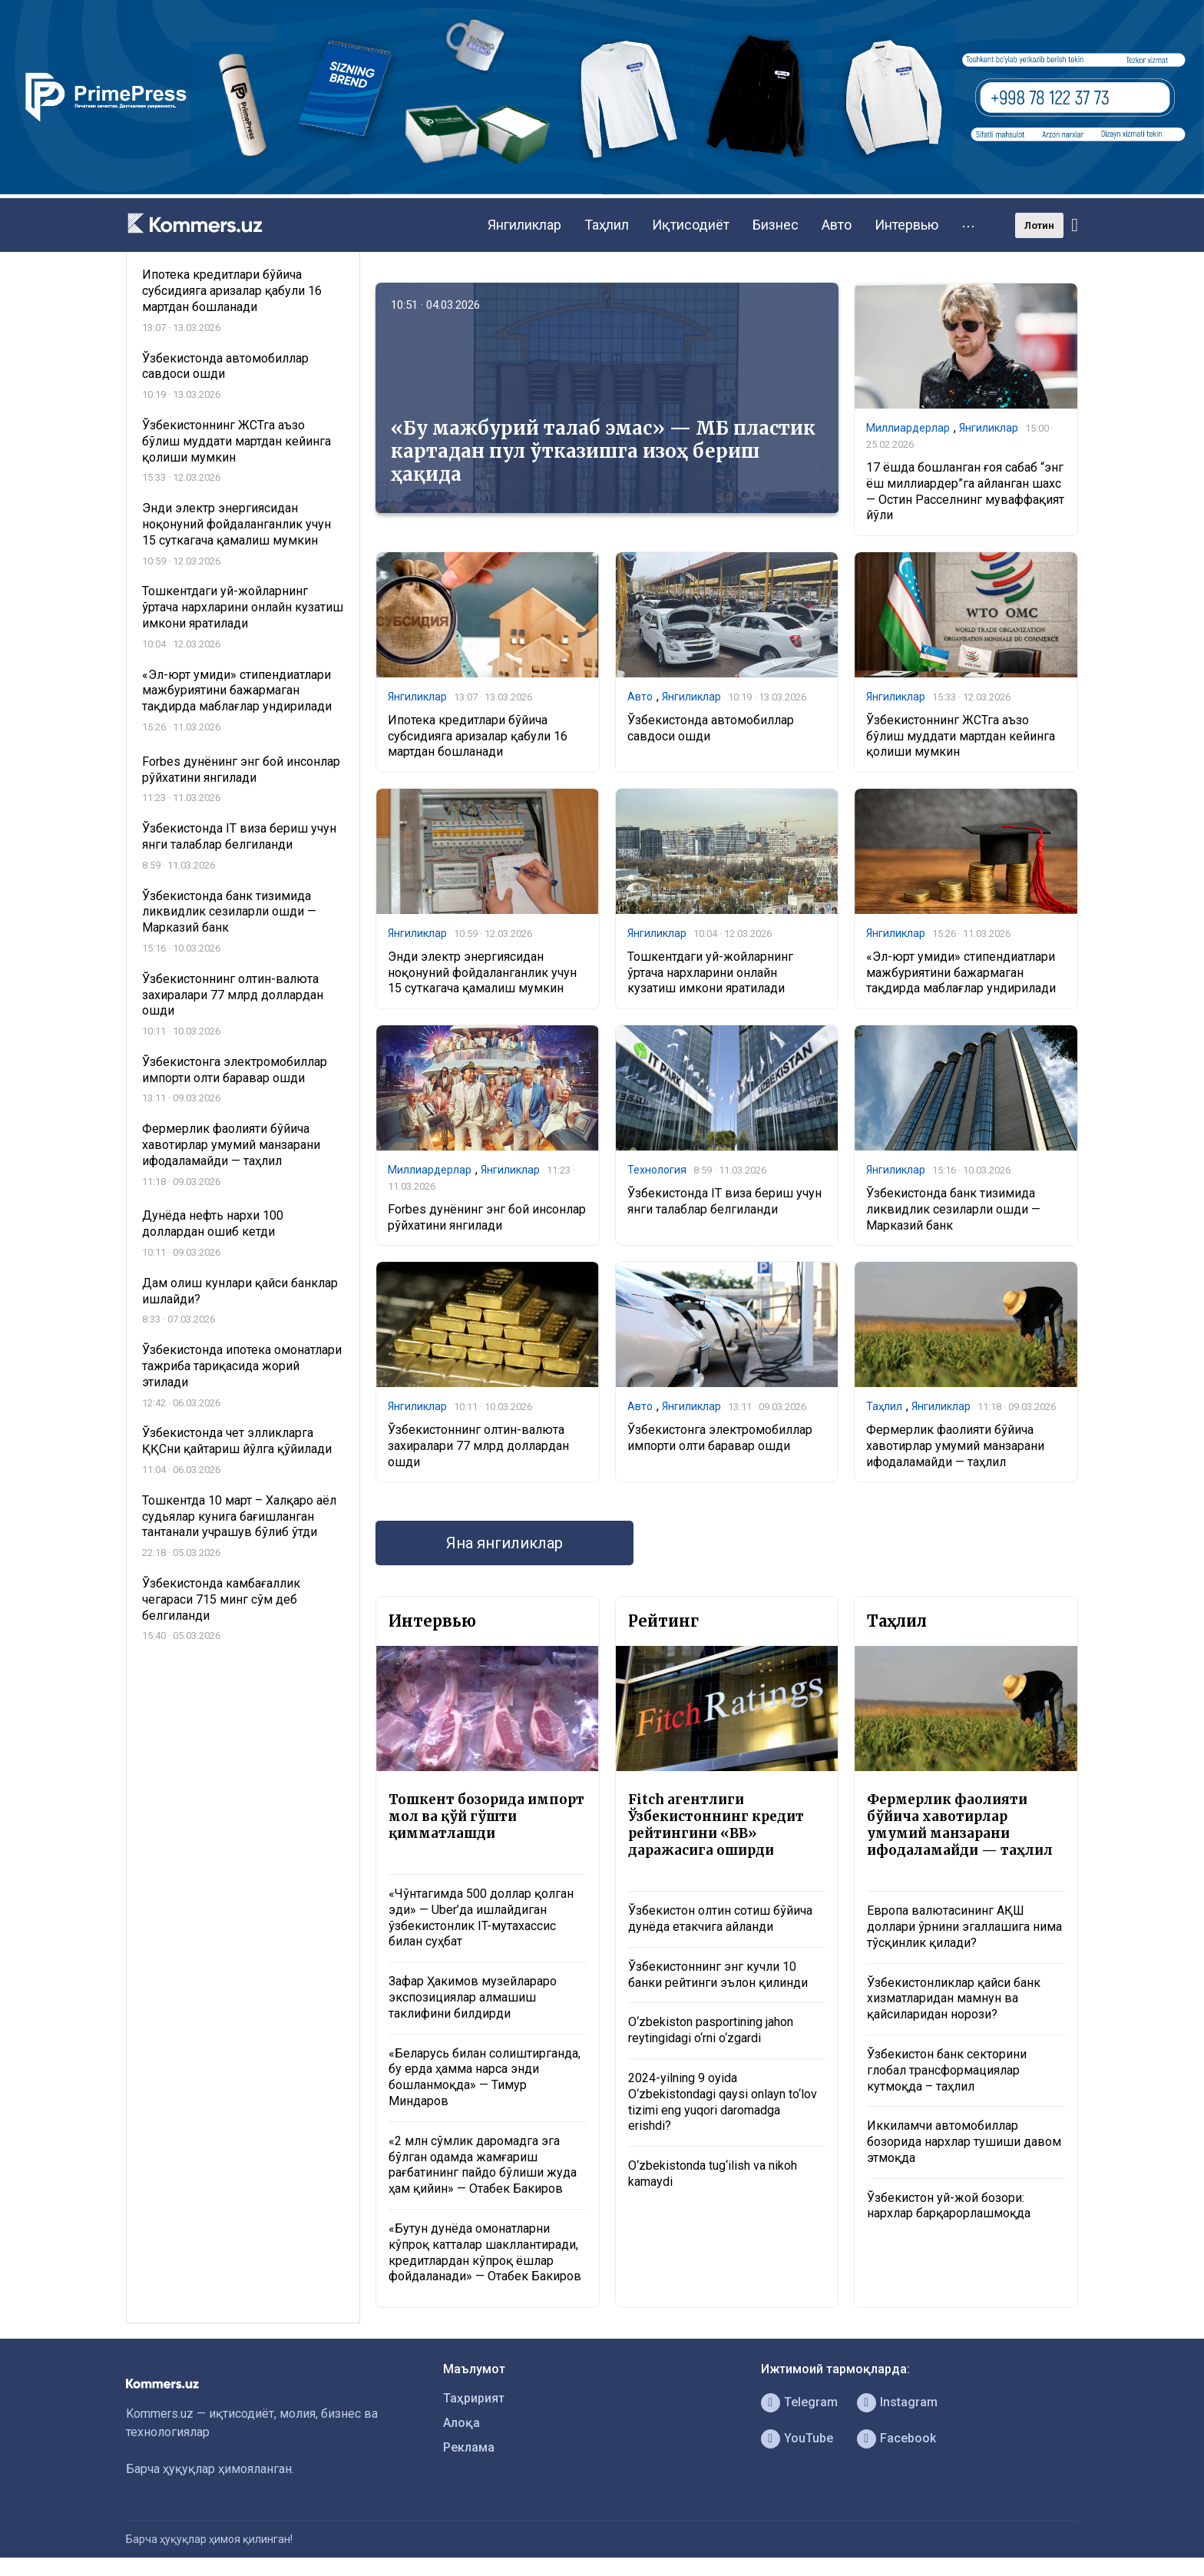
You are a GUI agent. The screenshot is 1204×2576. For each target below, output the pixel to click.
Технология (656, 1170)
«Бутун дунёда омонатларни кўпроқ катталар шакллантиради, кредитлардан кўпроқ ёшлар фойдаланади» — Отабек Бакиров (485, 2252)
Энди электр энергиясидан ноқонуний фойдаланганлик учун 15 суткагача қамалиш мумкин (482, 972)
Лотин (1039, 225)
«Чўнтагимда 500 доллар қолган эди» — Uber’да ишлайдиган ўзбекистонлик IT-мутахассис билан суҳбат (481, 1917)
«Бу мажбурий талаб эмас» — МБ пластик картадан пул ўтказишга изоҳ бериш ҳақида (603, 451)
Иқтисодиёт (690, 225)
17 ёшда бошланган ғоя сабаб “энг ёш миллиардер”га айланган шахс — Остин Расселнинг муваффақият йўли (965, 491)
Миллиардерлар (908, 428)
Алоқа (461, 2422)
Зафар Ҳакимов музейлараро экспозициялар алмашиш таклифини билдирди (473, 1997)
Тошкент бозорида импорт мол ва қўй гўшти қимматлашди (486, 1816)
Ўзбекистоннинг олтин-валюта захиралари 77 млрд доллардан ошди (478, 1445)
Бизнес (775, 225)
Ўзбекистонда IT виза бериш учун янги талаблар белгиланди (724, 1201)
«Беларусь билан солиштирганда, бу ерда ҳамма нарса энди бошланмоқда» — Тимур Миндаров (484, 2077)
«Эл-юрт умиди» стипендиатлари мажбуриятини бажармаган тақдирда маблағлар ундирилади (961, 972)
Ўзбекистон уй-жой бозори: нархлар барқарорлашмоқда (948, 2205)
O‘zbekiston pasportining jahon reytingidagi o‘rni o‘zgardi (710, 2030)
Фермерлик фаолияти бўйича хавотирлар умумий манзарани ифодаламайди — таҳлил (955, 1445)
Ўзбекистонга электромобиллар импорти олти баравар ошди (719, 1437)
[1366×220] (602, 190)
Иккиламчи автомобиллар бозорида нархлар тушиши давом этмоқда (964, 2141)
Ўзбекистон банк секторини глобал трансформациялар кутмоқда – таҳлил (947, 2070)
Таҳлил (606, 225)
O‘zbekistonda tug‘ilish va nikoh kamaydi (712, 2173)
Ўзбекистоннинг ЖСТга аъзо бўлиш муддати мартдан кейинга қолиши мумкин (960, 736)
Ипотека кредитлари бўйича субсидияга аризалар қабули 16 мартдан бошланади (477, 736)
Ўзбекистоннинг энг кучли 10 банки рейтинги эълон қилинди (718, 1974)
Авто (837, 225)
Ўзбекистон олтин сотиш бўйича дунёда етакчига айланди (720, 1918)
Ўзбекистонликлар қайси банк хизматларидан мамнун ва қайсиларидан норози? (953, 1998)
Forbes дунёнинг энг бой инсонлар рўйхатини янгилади (487, 1217)
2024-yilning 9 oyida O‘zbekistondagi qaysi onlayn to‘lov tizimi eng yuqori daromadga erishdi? (722, 2102)
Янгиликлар (524, 225)
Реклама (469, 2447)
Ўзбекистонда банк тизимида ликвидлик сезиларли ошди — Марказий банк (953, 1209)
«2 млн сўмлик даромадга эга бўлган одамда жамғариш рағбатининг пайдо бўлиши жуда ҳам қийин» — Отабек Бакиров (483, 2165)
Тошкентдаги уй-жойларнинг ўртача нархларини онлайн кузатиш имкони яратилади (710, 972)
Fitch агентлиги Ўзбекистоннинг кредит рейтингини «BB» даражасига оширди (716, 1825)
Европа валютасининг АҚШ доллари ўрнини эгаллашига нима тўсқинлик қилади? (964, 1926)
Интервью (906, 225)
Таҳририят (473, 2398)
